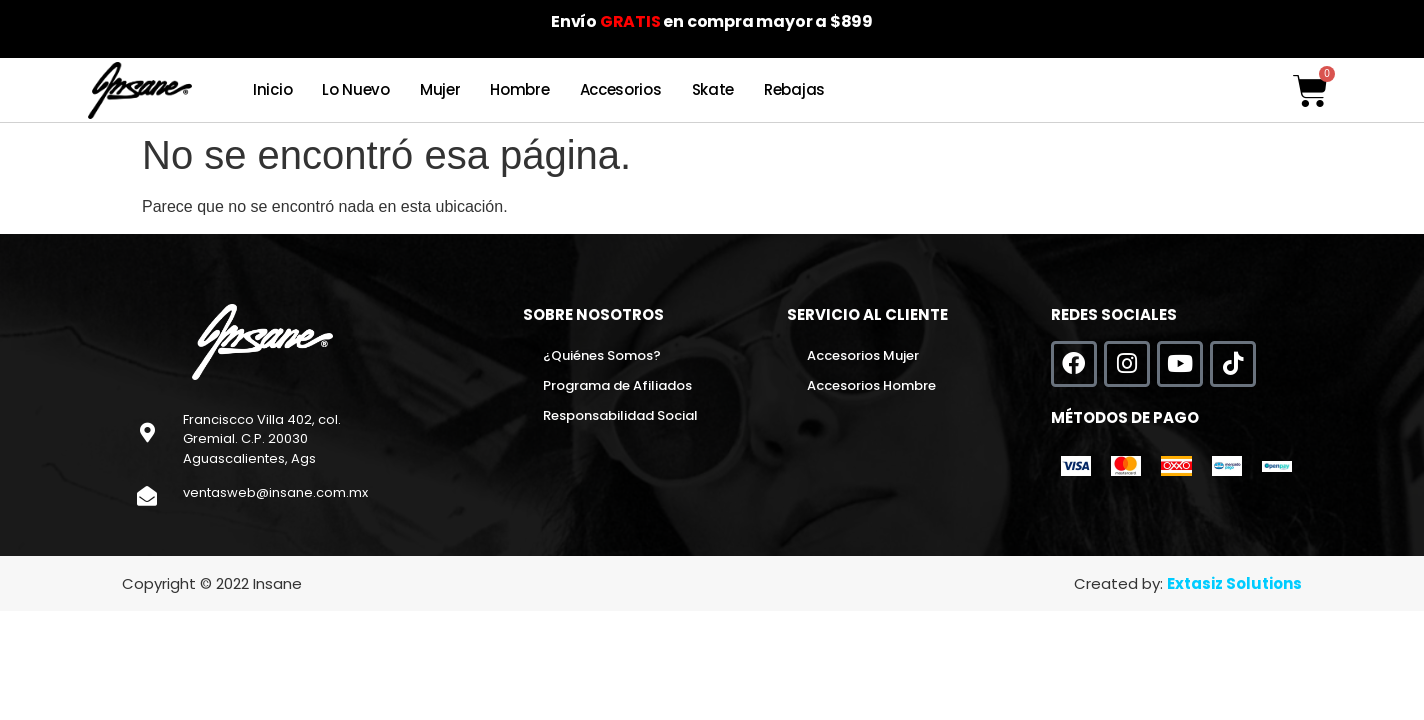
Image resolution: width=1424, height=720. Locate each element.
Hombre (519, 89)
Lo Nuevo (356, 89)
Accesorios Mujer (863, 355)
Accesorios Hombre (871, 385)
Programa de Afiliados (617, 385)
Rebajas (794, 89)
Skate (713, 89)
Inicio (272, 89)
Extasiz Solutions (1234, 583)
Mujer (440, 89)
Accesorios (621, 89)
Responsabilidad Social (620, 415)
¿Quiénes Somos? (602, 355)
